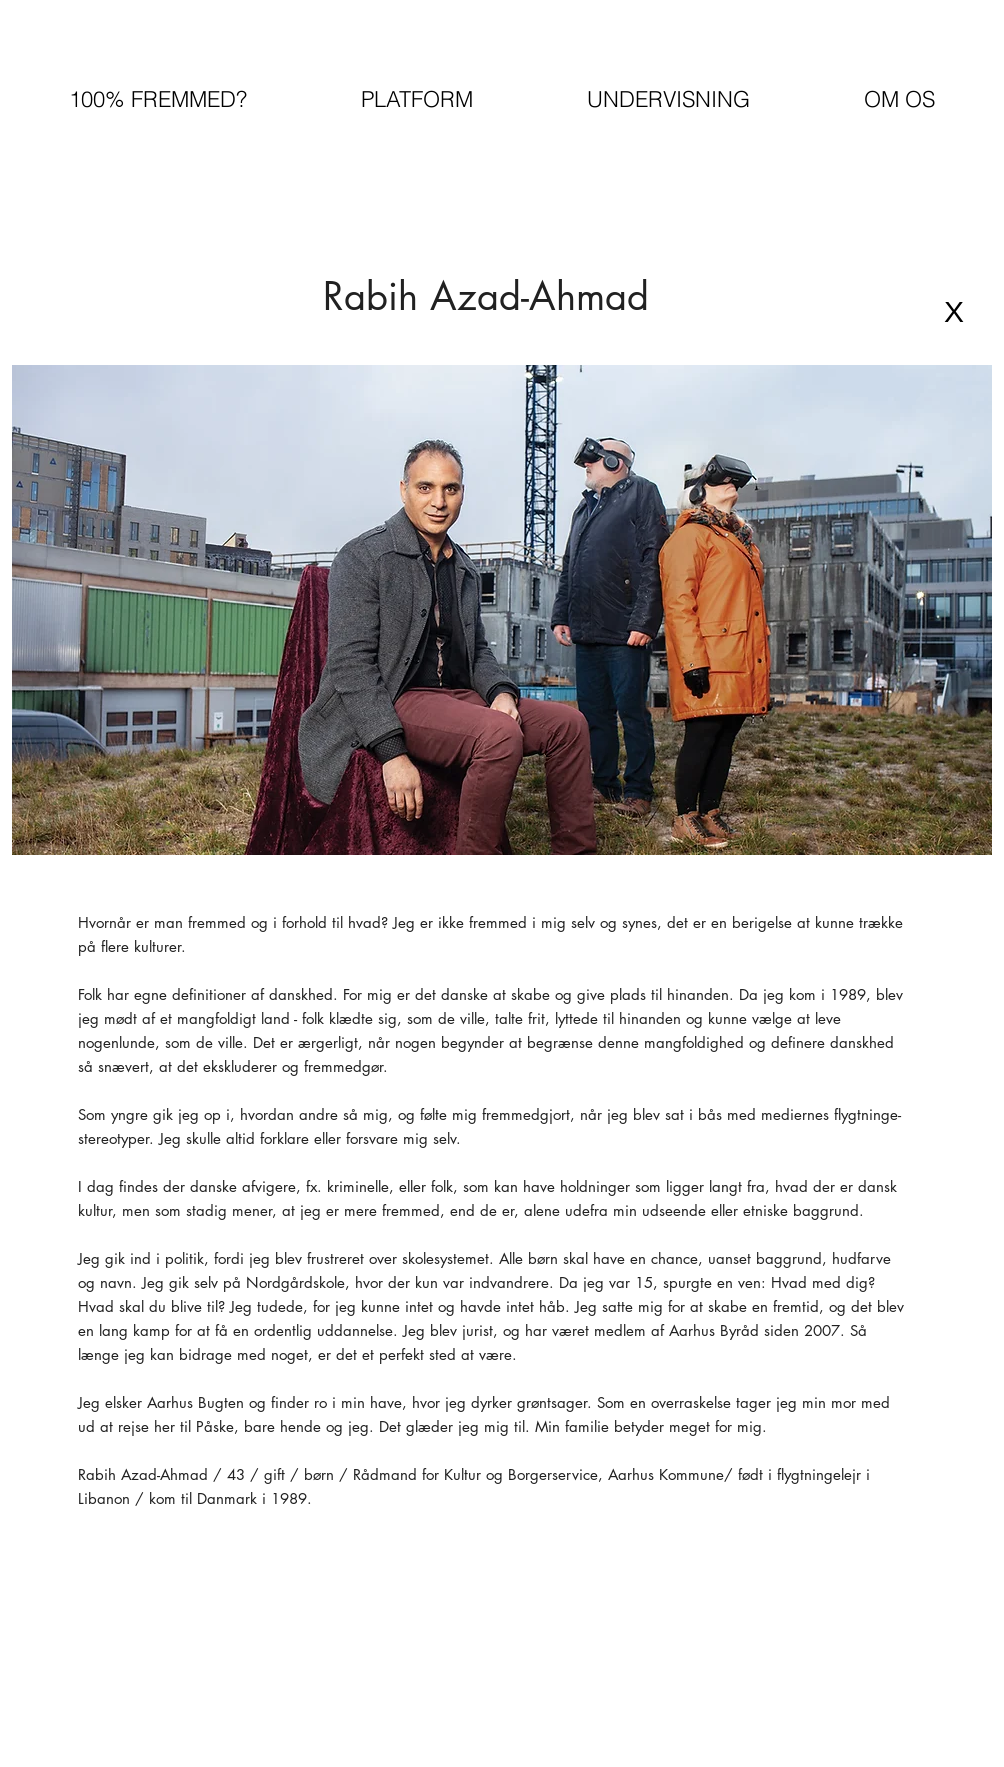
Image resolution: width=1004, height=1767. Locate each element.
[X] (954, 312)
